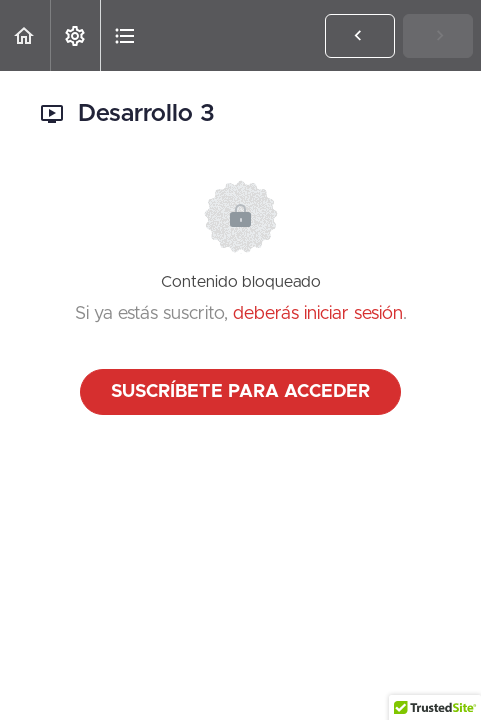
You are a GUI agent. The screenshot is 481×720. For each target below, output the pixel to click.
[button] (25, 35)
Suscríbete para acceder (240, 392)
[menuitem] (75, 35)
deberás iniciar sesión (318, 314)
